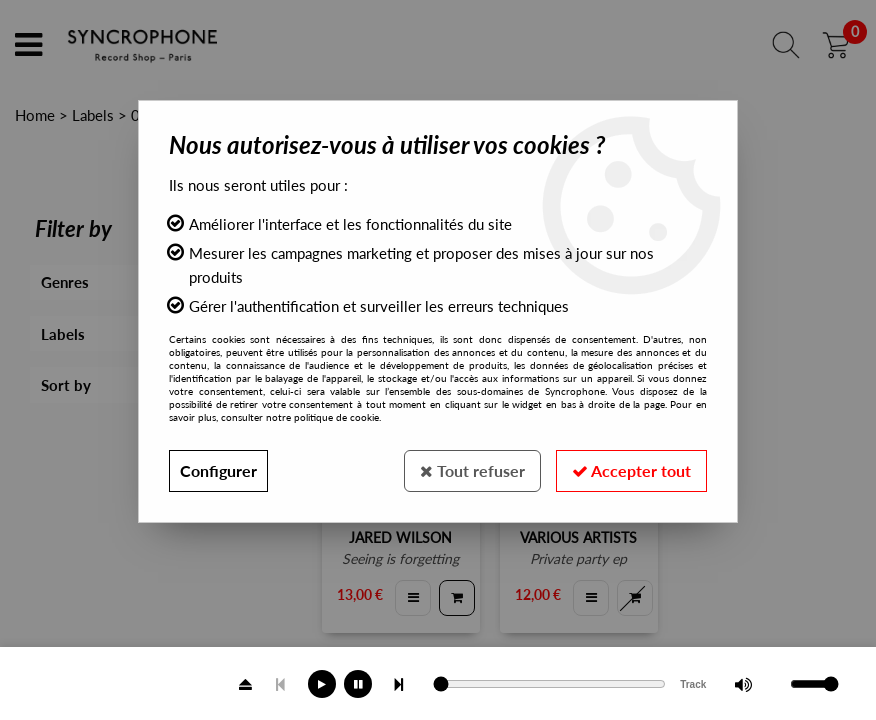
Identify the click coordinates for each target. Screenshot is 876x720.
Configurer (218, 470)
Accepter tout (631, 470)
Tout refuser (472, 470)
